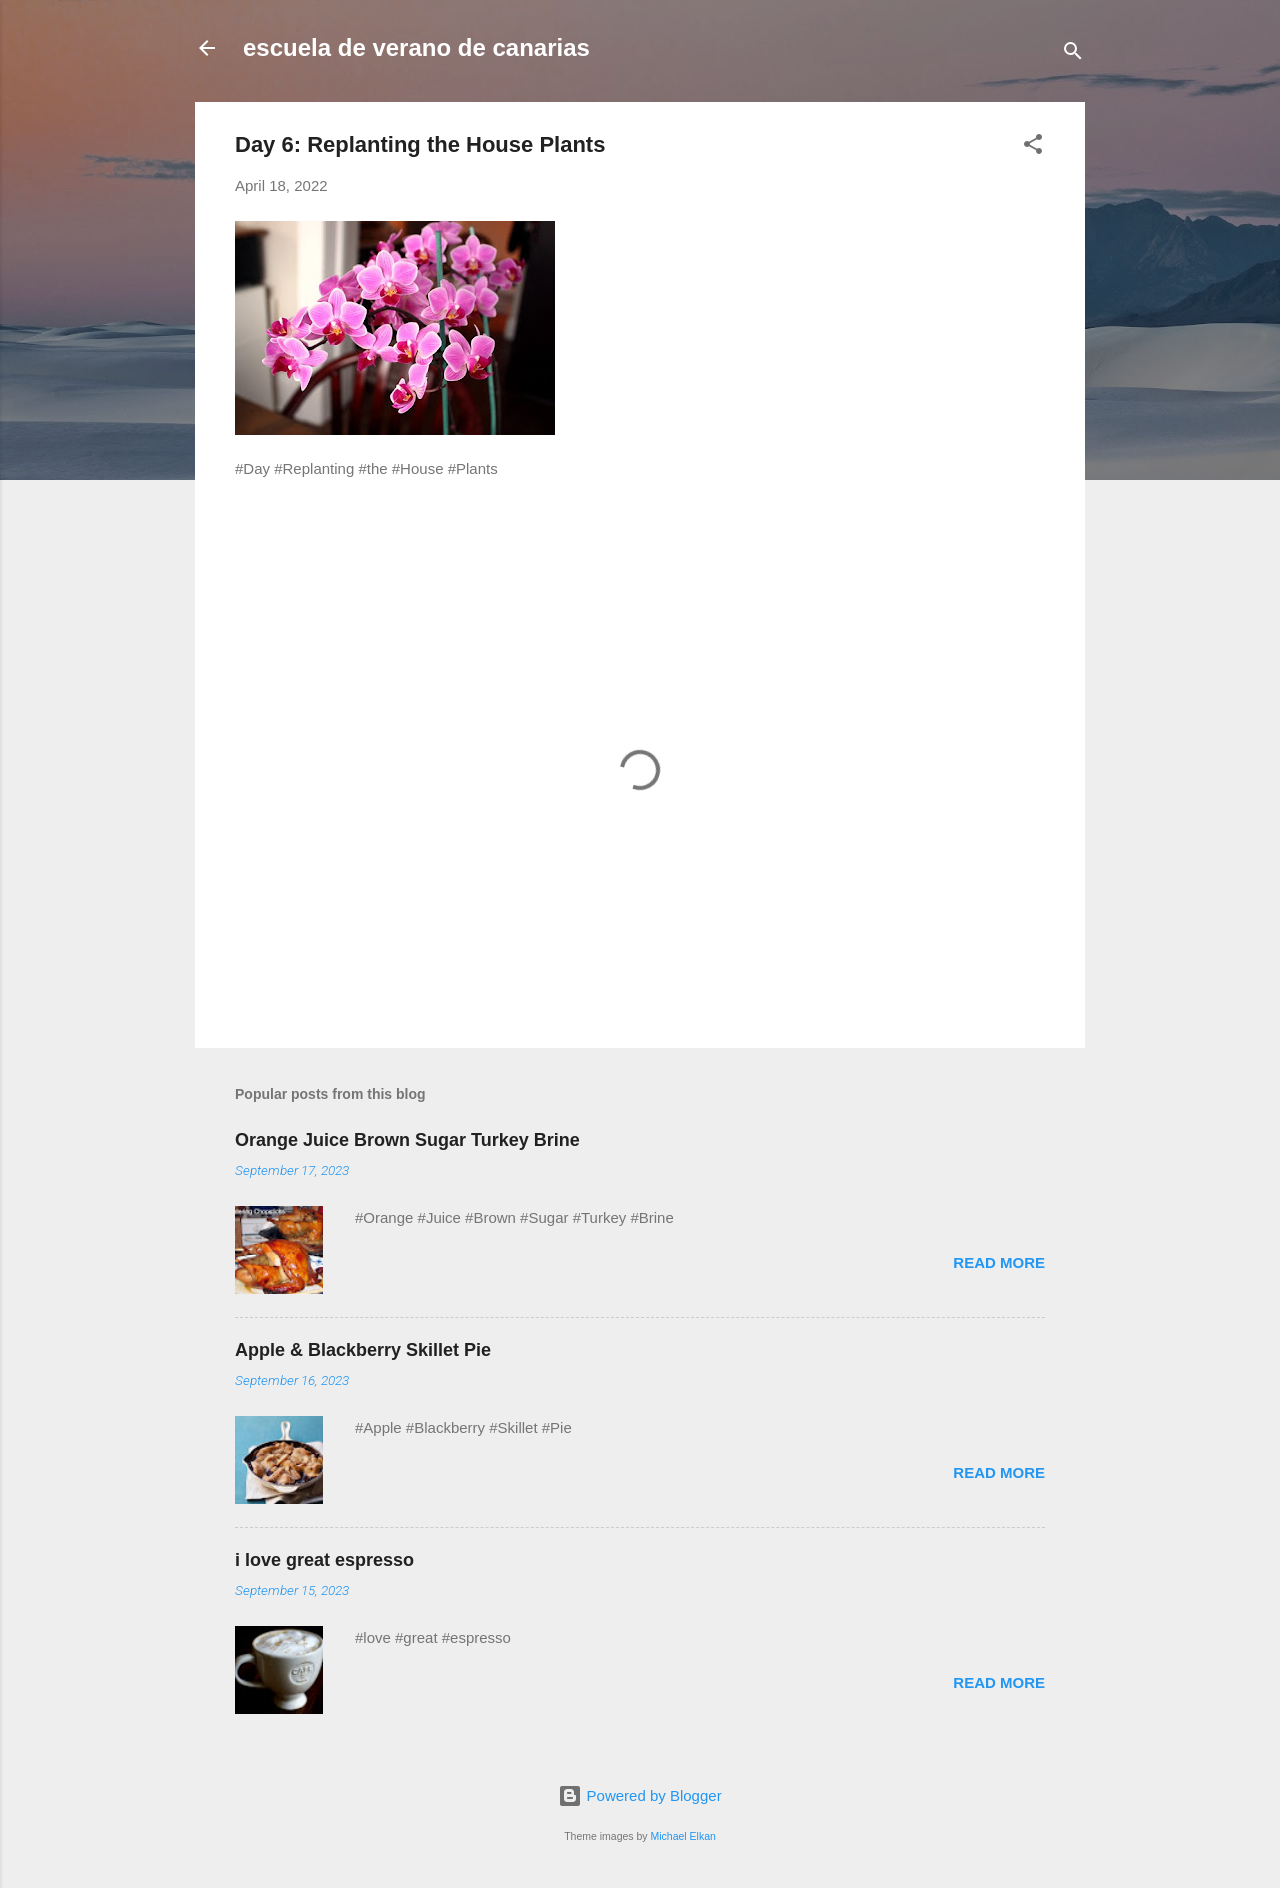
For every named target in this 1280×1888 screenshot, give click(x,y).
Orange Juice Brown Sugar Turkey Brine (407, 1140)
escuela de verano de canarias (416, 47)
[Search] (1073, 54)
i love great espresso (324, 1560)
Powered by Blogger (639, 1795)
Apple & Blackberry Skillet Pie (363, 1350)
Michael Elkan (683, 1836)
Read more (999, 1262)
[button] (1033, 147)
